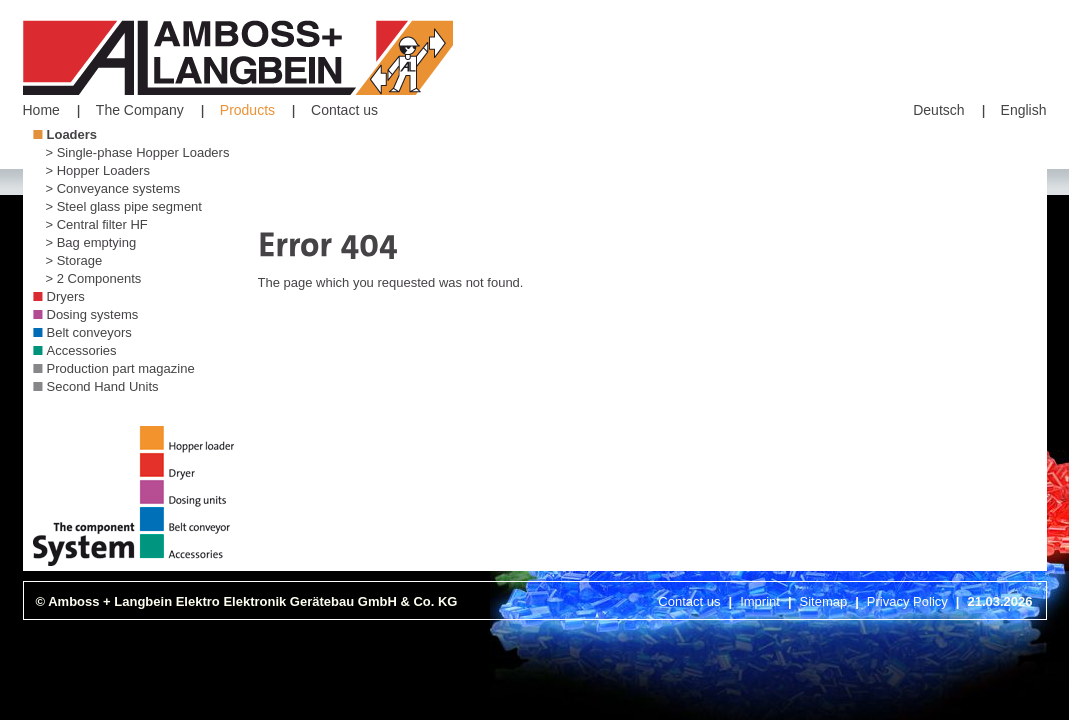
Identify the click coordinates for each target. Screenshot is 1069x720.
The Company (140, 110)
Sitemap (824, 601)
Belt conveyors (89, 332)
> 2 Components (94, 278)
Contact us (344, 110)
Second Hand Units (103, 386)
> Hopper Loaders (98, 170)
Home (41, 110)
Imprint (760, 601)
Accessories (82, 350)
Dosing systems (93, 314)
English (1024, 110)
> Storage (74, 260)
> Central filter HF (97, 224)
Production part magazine (121, 368)
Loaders (72, 134)
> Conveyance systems (113, 188)
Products (247, 110)
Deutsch (938, 110)
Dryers (66, 296)
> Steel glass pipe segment (124, 206)
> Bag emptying (91, 242)
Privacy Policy (907, 601)
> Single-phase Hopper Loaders (138, 152)
